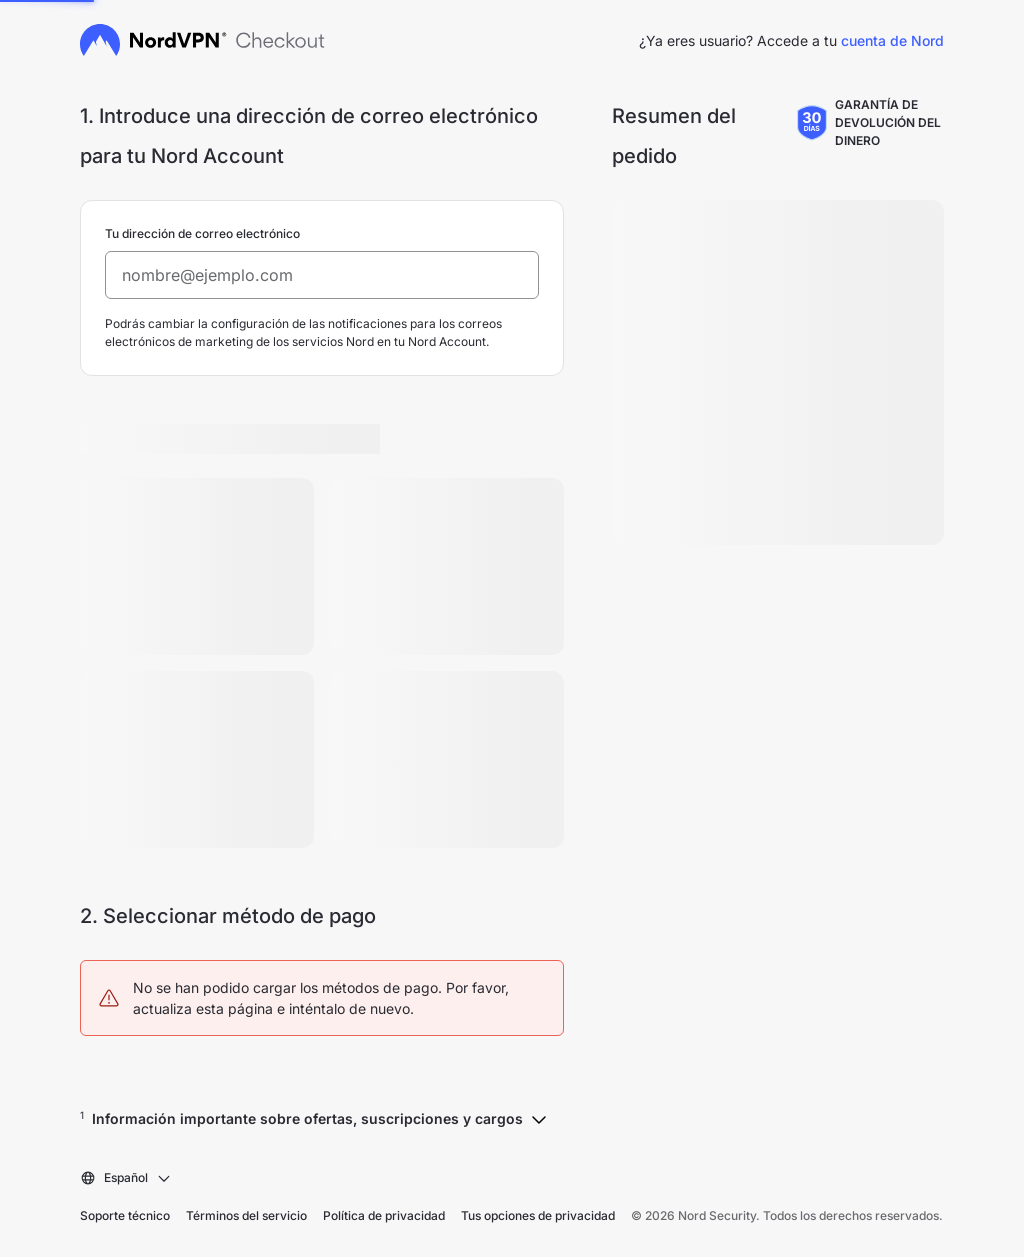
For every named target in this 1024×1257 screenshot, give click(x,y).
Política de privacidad (384, 1215)
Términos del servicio (246, 1215)
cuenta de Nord (892, 40)
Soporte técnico (125, 1215)
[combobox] (126, 1178)
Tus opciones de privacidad (538, 1215)
